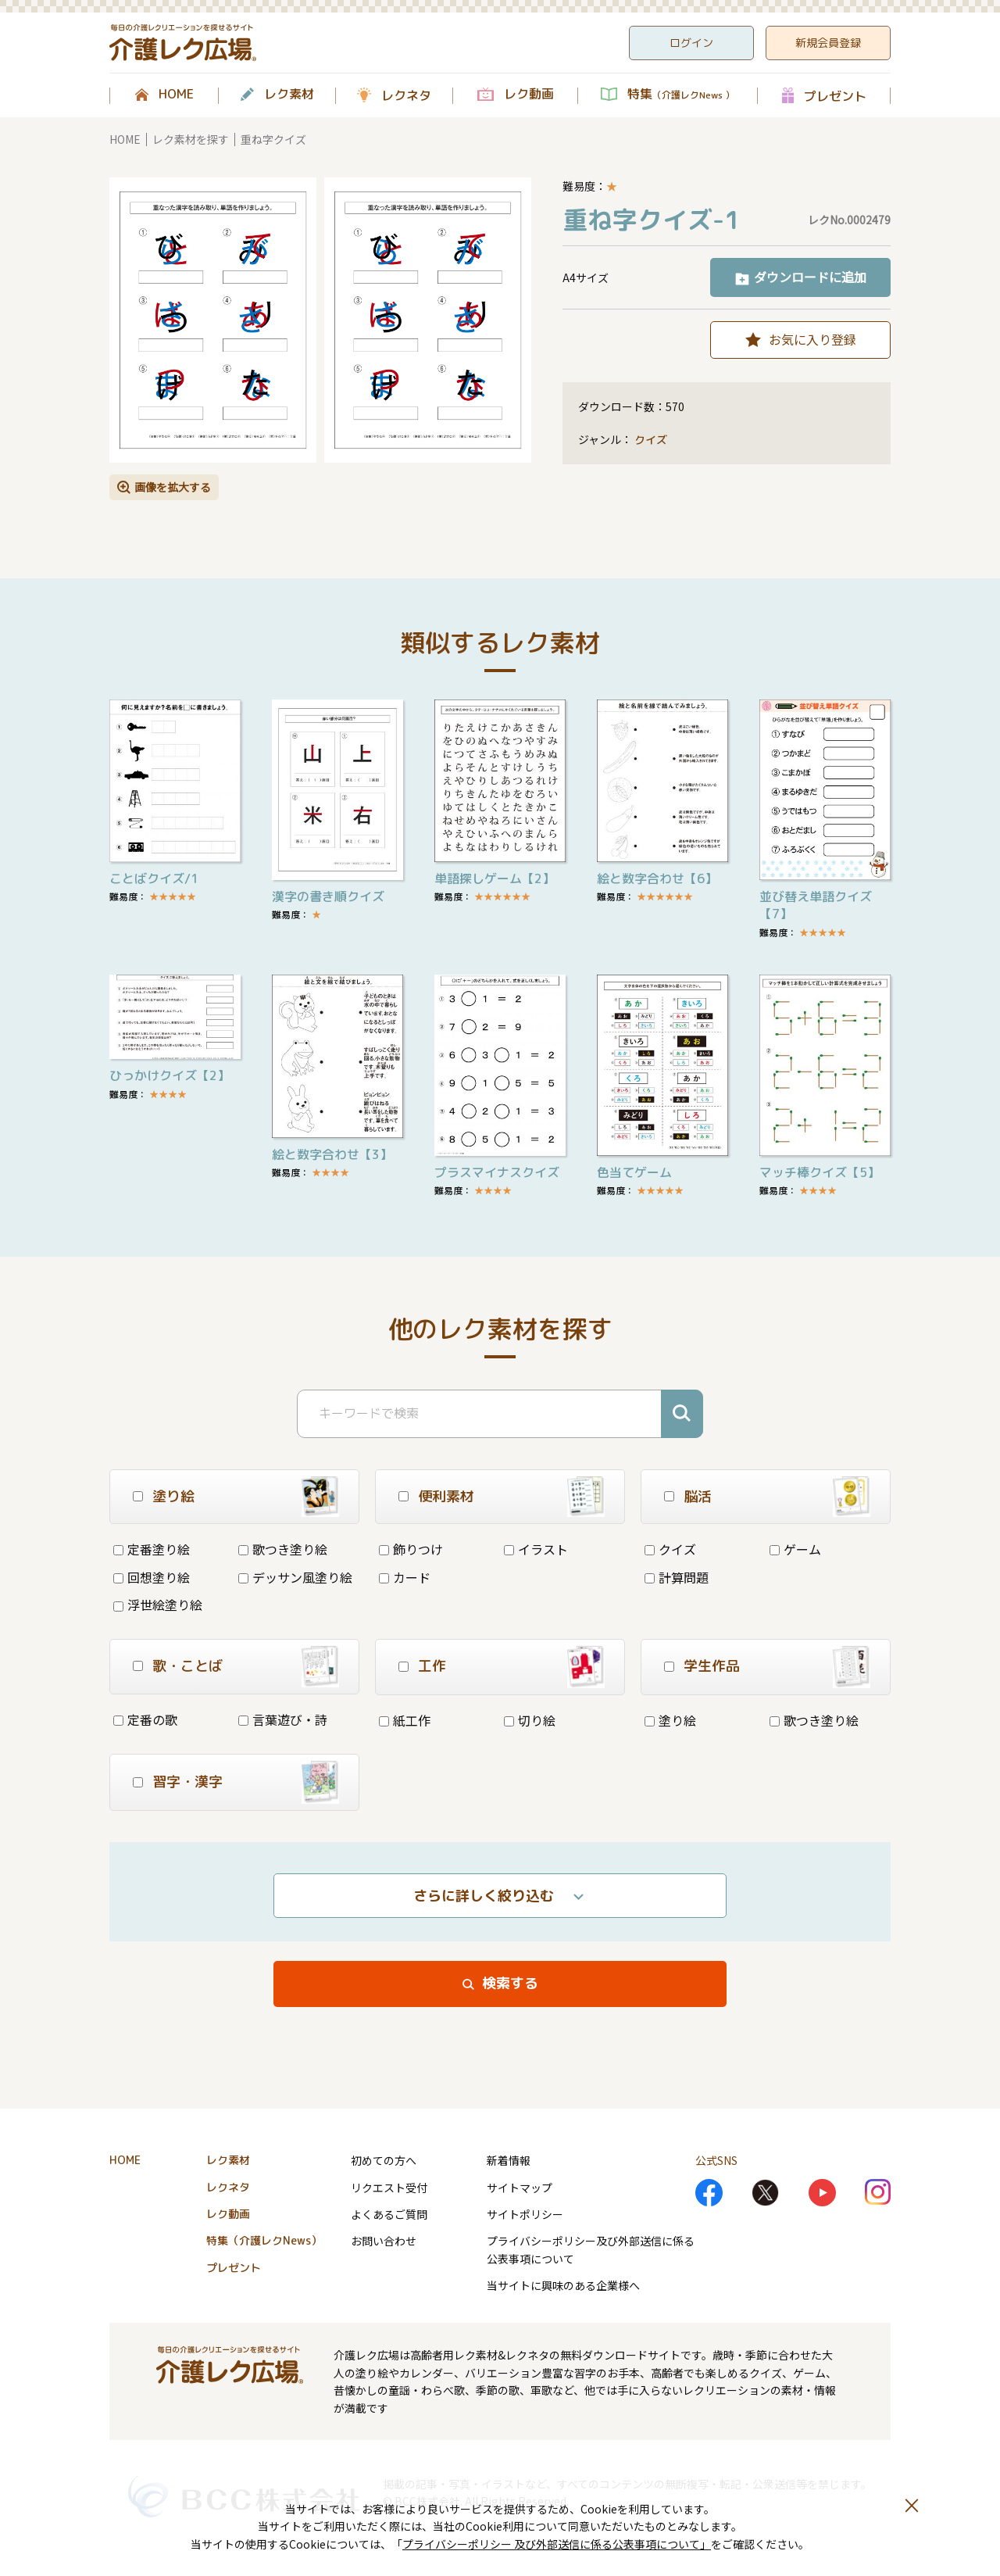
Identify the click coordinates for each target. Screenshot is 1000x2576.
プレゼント (835, 96)
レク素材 (289, 95)
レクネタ (406, 95)
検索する (510, 1983)
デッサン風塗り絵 (295, 1577)
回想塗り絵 (151, 1577)
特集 (680, 95)
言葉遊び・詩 (282, 1719)
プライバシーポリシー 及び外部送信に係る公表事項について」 (556, 2544)
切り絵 (529, 1720)
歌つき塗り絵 (282, 1549)
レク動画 (529, 95)
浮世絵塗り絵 (157, 1604)
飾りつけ (411, 1549)
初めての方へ (383, 2160)
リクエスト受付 (389, 2187)
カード (404, 1577)
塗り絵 (670, 1720)
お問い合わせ (383, 2241)
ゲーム (795, 1549)
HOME (176, 95)
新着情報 (508, 2160)
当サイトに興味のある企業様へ (563, 2285)
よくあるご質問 (389, 2214)
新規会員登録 (828, 42)
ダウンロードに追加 (810, 276)
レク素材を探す (190, 139)
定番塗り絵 (151, 1549)
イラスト (536, 1549)
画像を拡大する (172, 487)
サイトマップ (519, 2187)
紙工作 (404, 1720)
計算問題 (677, 1577)
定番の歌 (145, 1719)
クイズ (650, 439)
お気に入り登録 (812, 339)
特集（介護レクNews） (264, 2240)
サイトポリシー (525, 2214)
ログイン (691, 42)
